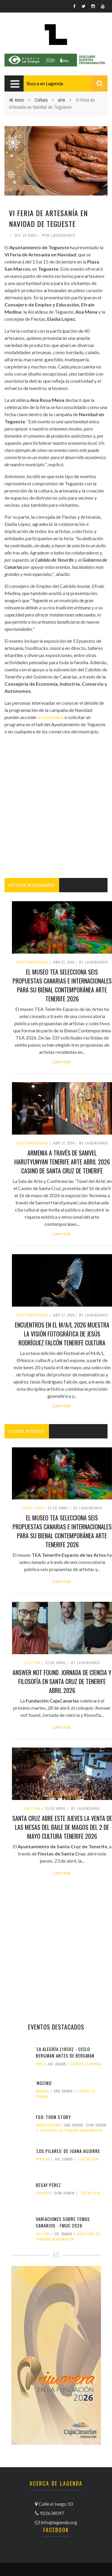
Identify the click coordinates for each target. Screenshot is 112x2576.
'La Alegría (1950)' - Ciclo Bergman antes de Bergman (65, 2052)
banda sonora (48, 2125)
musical (43, 2091)
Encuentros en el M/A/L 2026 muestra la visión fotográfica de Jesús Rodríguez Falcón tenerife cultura (62, 1333)
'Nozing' (44, 2083)
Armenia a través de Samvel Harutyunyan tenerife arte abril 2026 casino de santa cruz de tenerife (62, 1161)
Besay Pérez (48, 2185)
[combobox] (66, 83)
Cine (39, 2064)
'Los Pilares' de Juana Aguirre (68, 2151)
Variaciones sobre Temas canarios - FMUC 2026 (63, 2222)
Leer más (62, 1061)
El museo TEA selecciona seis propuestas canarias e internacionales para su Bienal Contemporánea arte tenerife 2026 (62, 985)
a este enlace (50, 717)
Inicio (19, 100)
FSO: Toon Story (53, 2117)
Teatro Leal (88, 2159)
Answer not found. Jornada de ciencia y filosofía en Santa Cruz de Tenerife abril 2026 (62, 1681)
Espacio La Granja (86, 2064)
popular (43, 2159)
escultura (32, 1508)
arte (61, 100)
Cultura (41, 100)
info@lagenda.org (59, 2522)
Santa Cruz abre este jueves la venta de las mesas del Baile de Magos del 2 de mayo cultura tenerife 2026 (62, 1827)
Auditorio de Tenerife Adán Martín (71, 2130)
